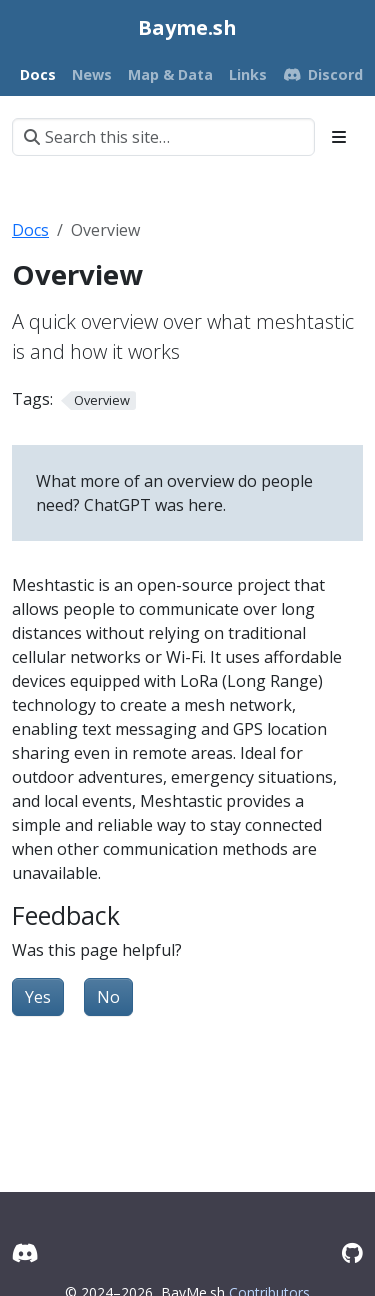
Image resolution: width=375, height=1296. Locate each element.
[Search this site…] (163, 137)
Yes (38, 997)
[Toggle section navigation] (339, 137)
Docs (30, 230)
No (108, 997)
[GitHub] (352, 1252)
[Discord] (25, 1252)
